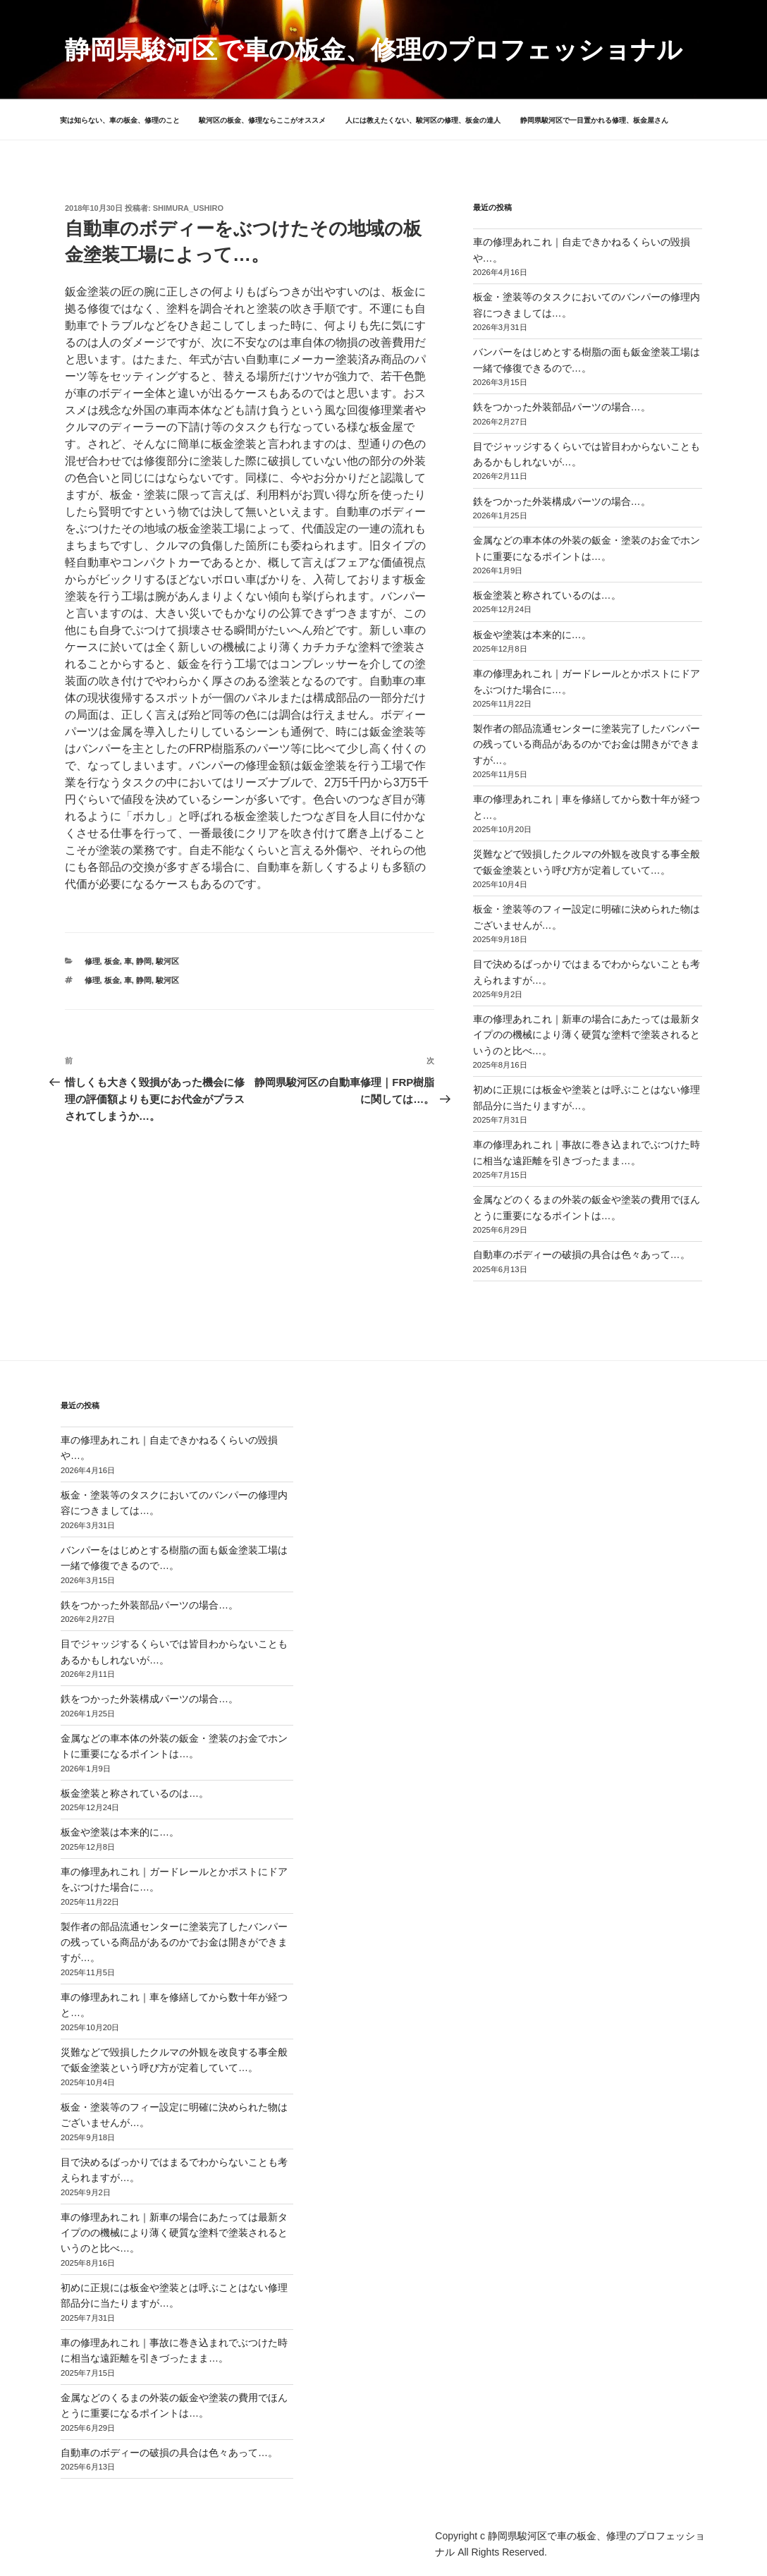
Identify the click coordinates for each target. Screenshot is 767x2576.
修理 (92, 961)
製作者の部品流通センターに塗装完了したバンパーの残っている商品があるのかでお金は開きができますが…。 (586, 744)
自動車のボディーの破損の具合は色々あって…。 (581, 1254)
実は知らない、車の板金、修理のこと (120, 120)
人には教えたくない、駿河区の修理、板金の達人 (423, 120)
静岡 (144, 961)
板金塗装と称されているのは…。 (547, 595)
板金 (112, 961)
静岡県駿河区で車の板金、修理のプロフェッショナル (373, 49)
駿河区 (167, 961)
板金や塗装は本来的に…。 (532, 634)
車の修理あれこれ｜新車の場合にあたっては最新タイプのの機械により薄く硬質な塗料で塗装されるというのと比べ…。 (586, 1034)
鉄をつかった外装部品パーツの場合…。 (562, 407)
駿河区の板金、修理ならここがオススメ (262, 120)
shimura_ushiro (188, 208)
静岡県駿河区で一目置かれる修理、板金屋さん (594, 120)
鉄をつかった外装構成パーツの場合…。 (562, 501)
